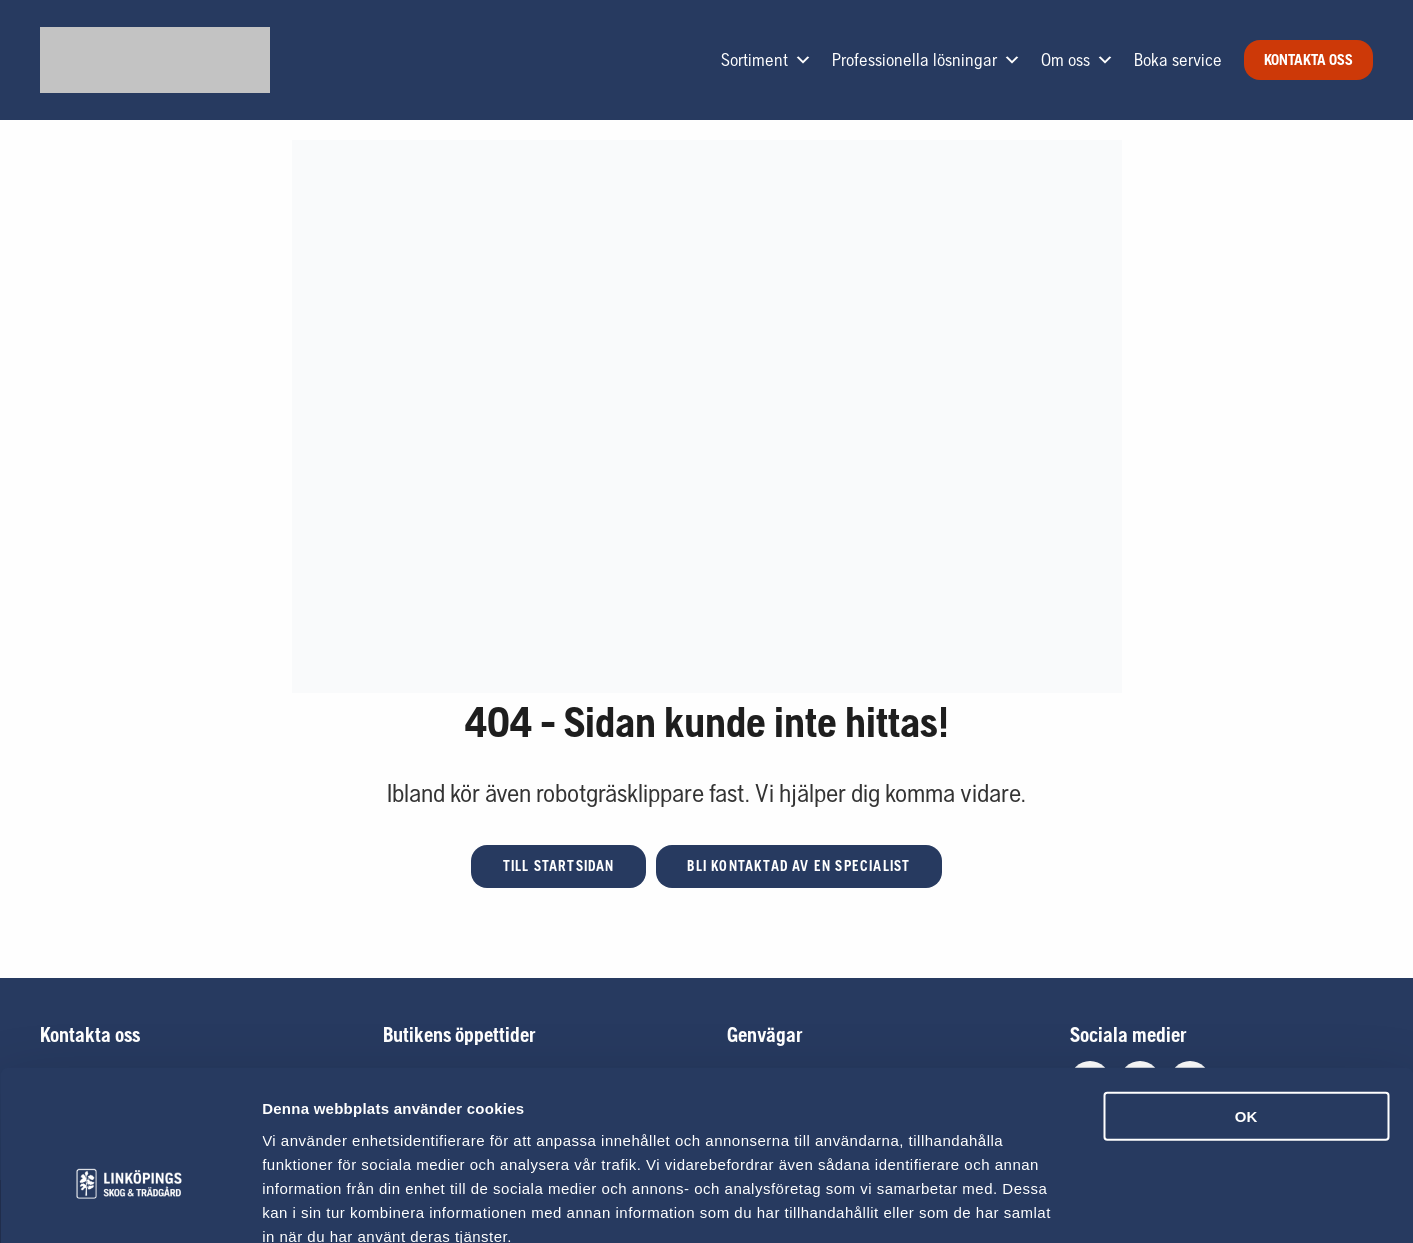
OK (1246, 1002)
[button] (558, 866)
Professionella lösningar (926, 60)
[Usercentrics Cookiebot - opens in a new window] (129, 1204)
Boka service (1178, 59)
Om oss (1077, 60)
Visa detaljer (1086, 1203)
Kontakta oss (1308, 59)
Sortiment (766, 60)
